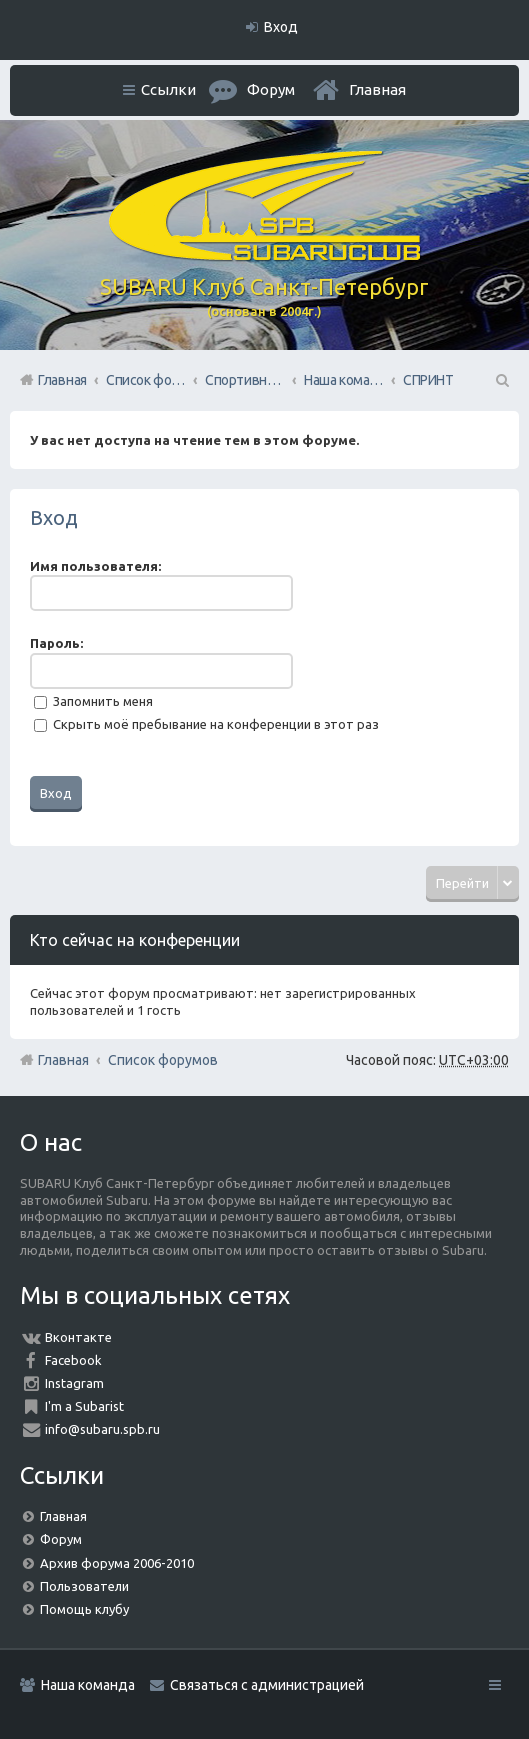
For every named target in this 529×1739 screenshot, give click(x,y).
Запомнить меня (93, 701)
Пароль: (56, 643)
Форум (61, 1539)
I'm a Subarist (84, 1406)
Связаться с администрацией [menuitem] (267, 1685)
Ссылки (168, 89)
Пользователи (84, 1586)
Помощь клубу (84, 1609)
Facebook (73, 1360)
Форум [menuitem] (271, 89)
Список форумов (163, 1060)
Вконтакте (78, 1337)
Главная (377, 89)
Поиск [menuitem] (501, 380)
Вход (54, 517)
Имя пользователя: (95, 566)
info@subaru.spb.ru (102, 1429)
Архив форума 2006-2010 (117, 1563)
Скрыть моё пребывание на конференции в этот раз (206, 724)
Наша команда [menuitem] (88, 1685)
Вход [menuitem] (281, 27)
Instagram (74, 1383)
